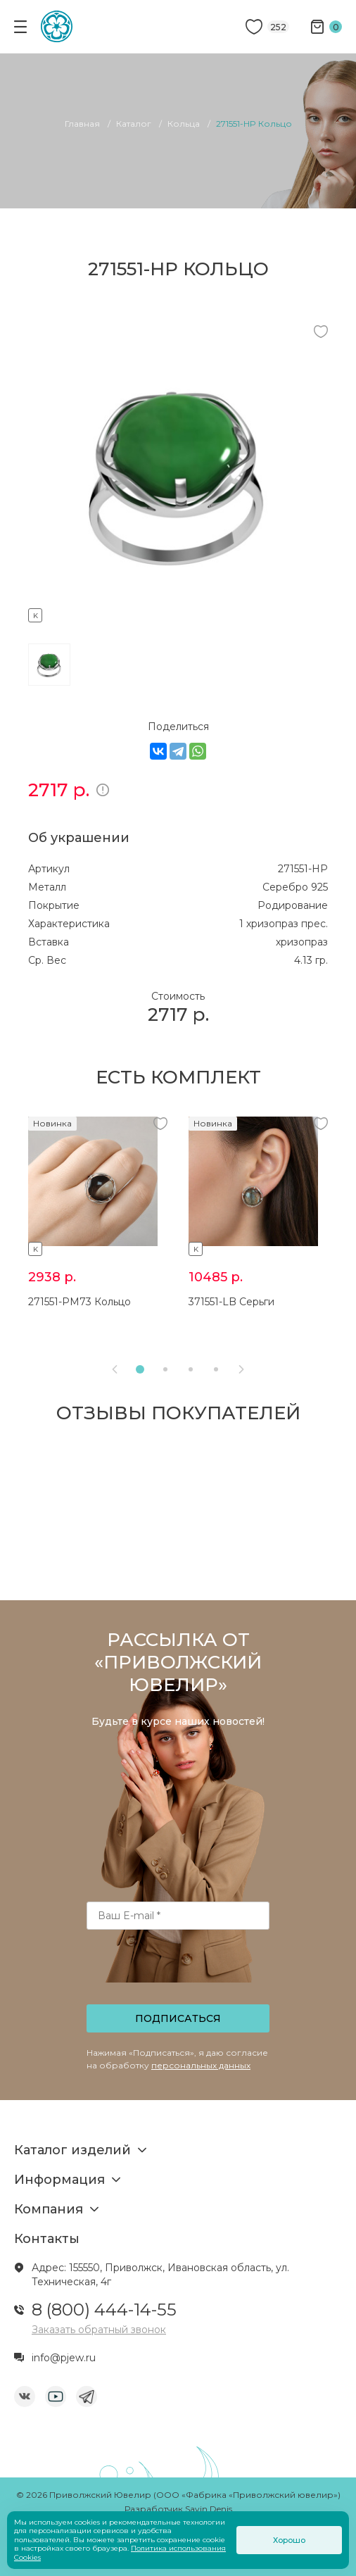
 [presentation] (114, 1369)
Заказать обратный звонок (99, 2329)
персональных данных (200, 2065)
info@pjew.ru (64, 2357)
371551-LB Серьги (231, 1301)
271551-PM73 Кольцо (79, 1301)
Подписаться (178, 2018)
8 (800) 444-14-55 (104, 2309)
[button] (140, 1369)
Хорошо (289, 2540)
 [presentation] (241, 1369)
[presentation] (179, 1971)
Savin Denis (208, 2508)
